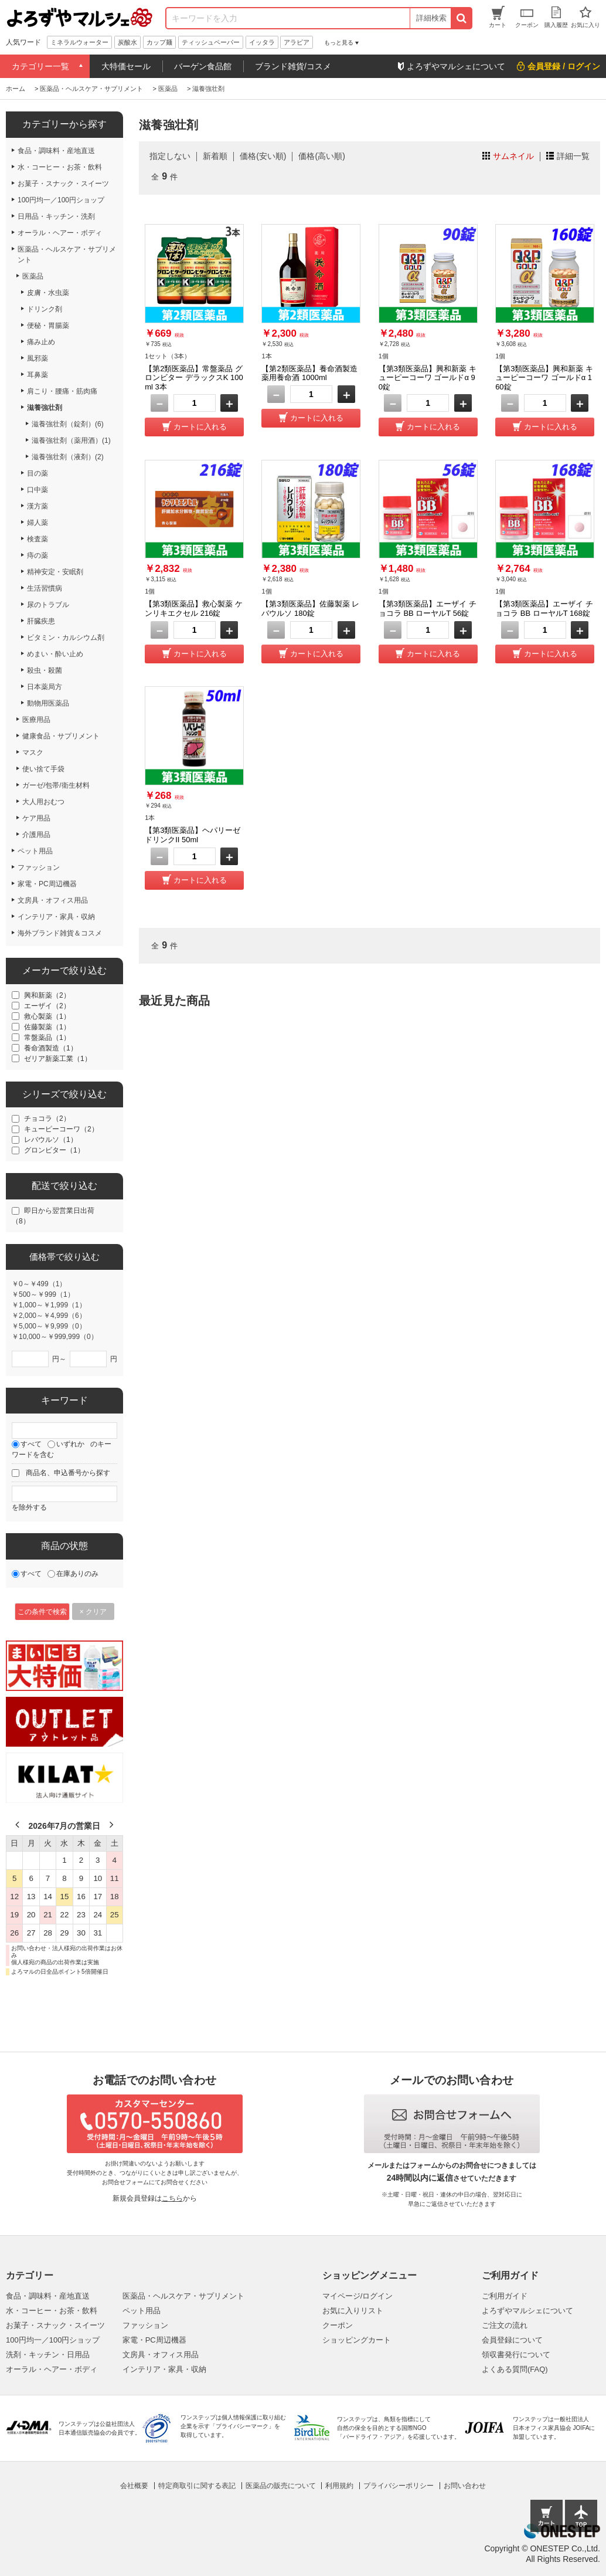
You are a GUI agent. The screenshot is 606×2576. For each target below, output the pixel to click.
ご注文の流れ (504, 2325)
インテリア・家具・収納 (164, 2369)
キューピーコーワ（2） (61, 1129)
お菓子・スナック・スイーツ (55, 2325)
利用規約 (339, 2486)
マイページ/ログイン (357, 2296)
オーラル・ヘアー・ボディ (51, 2369)
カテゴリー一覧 (40, 66)
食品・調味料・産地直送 (48, 2296)
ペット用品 (141, 2310)
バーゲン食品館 (202, 66)
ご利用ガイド (504, 2296)
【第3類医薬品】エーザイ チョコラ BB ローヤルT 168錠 (544, 608)
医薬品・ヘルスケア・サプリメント (183, 2296)
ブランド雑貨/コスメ (293, 66)
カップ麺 (159, 42)
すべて (31, 1444)
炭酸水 (127, 42)
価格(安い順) (263, 156)
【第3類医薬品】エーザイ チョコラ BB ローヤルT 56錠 (427, 608)
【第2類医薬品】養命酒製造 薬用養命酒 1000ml (309, 373)
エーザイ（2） (47, 1006)
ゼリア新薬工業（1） (57, 1059)
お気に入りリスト (352, 2310)
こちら (172, 2198)
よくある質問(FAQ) (515, 2369)
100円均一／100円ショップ (53, 2340)
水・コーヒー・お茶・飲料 (51, 2310)
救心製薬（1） (47, 1016)
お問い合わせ (465, 2486)
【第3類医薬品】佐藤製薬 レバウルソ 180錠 (310, 608)
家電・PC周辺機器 (154, 2340)
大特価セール (126, 66)
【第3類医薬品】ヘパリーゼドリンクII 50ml (192, 835)
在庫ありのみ (77, 1574)
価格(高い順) (321, 156)
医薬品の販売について (281, 2486)
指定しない (169, 156)
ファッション (145, 2325)
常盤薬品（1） (47, 1037)
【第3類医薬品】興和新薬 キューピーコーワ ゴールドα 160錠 (544, 377)
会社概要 (134, 2486)
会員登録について (512, 2340)
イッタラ (262, 42)
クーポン (337, 2325)
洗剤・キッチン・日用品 (48, 2354)
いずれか (70, 1444)
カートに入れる (200, 426)
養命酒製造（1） (50, 1048)
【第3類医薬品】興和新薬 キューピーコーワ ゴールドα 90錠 (427, 377)
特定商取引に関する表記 (197, 2486)
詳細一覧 (573, 156)
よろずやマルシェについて (527, 2310)
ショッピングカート (356, 2340)
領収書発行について (516, 2354)
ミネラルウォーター (79, 42)
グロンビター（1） (54, 1150)
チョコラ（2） (47, 1118)
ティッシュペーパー (211, 42)
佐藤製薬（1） (47, 1027)
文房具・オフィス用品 (160, 2354)
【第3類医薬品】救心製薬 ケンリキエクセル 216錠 (194, 608)
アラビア (296, 42)
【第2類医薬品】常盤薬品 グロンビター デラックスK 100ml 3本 (194, 377)
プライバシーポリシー (398, 2486)
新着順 (215, 156)
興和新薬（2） (47, 995)
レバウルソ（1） (50, 1140)
